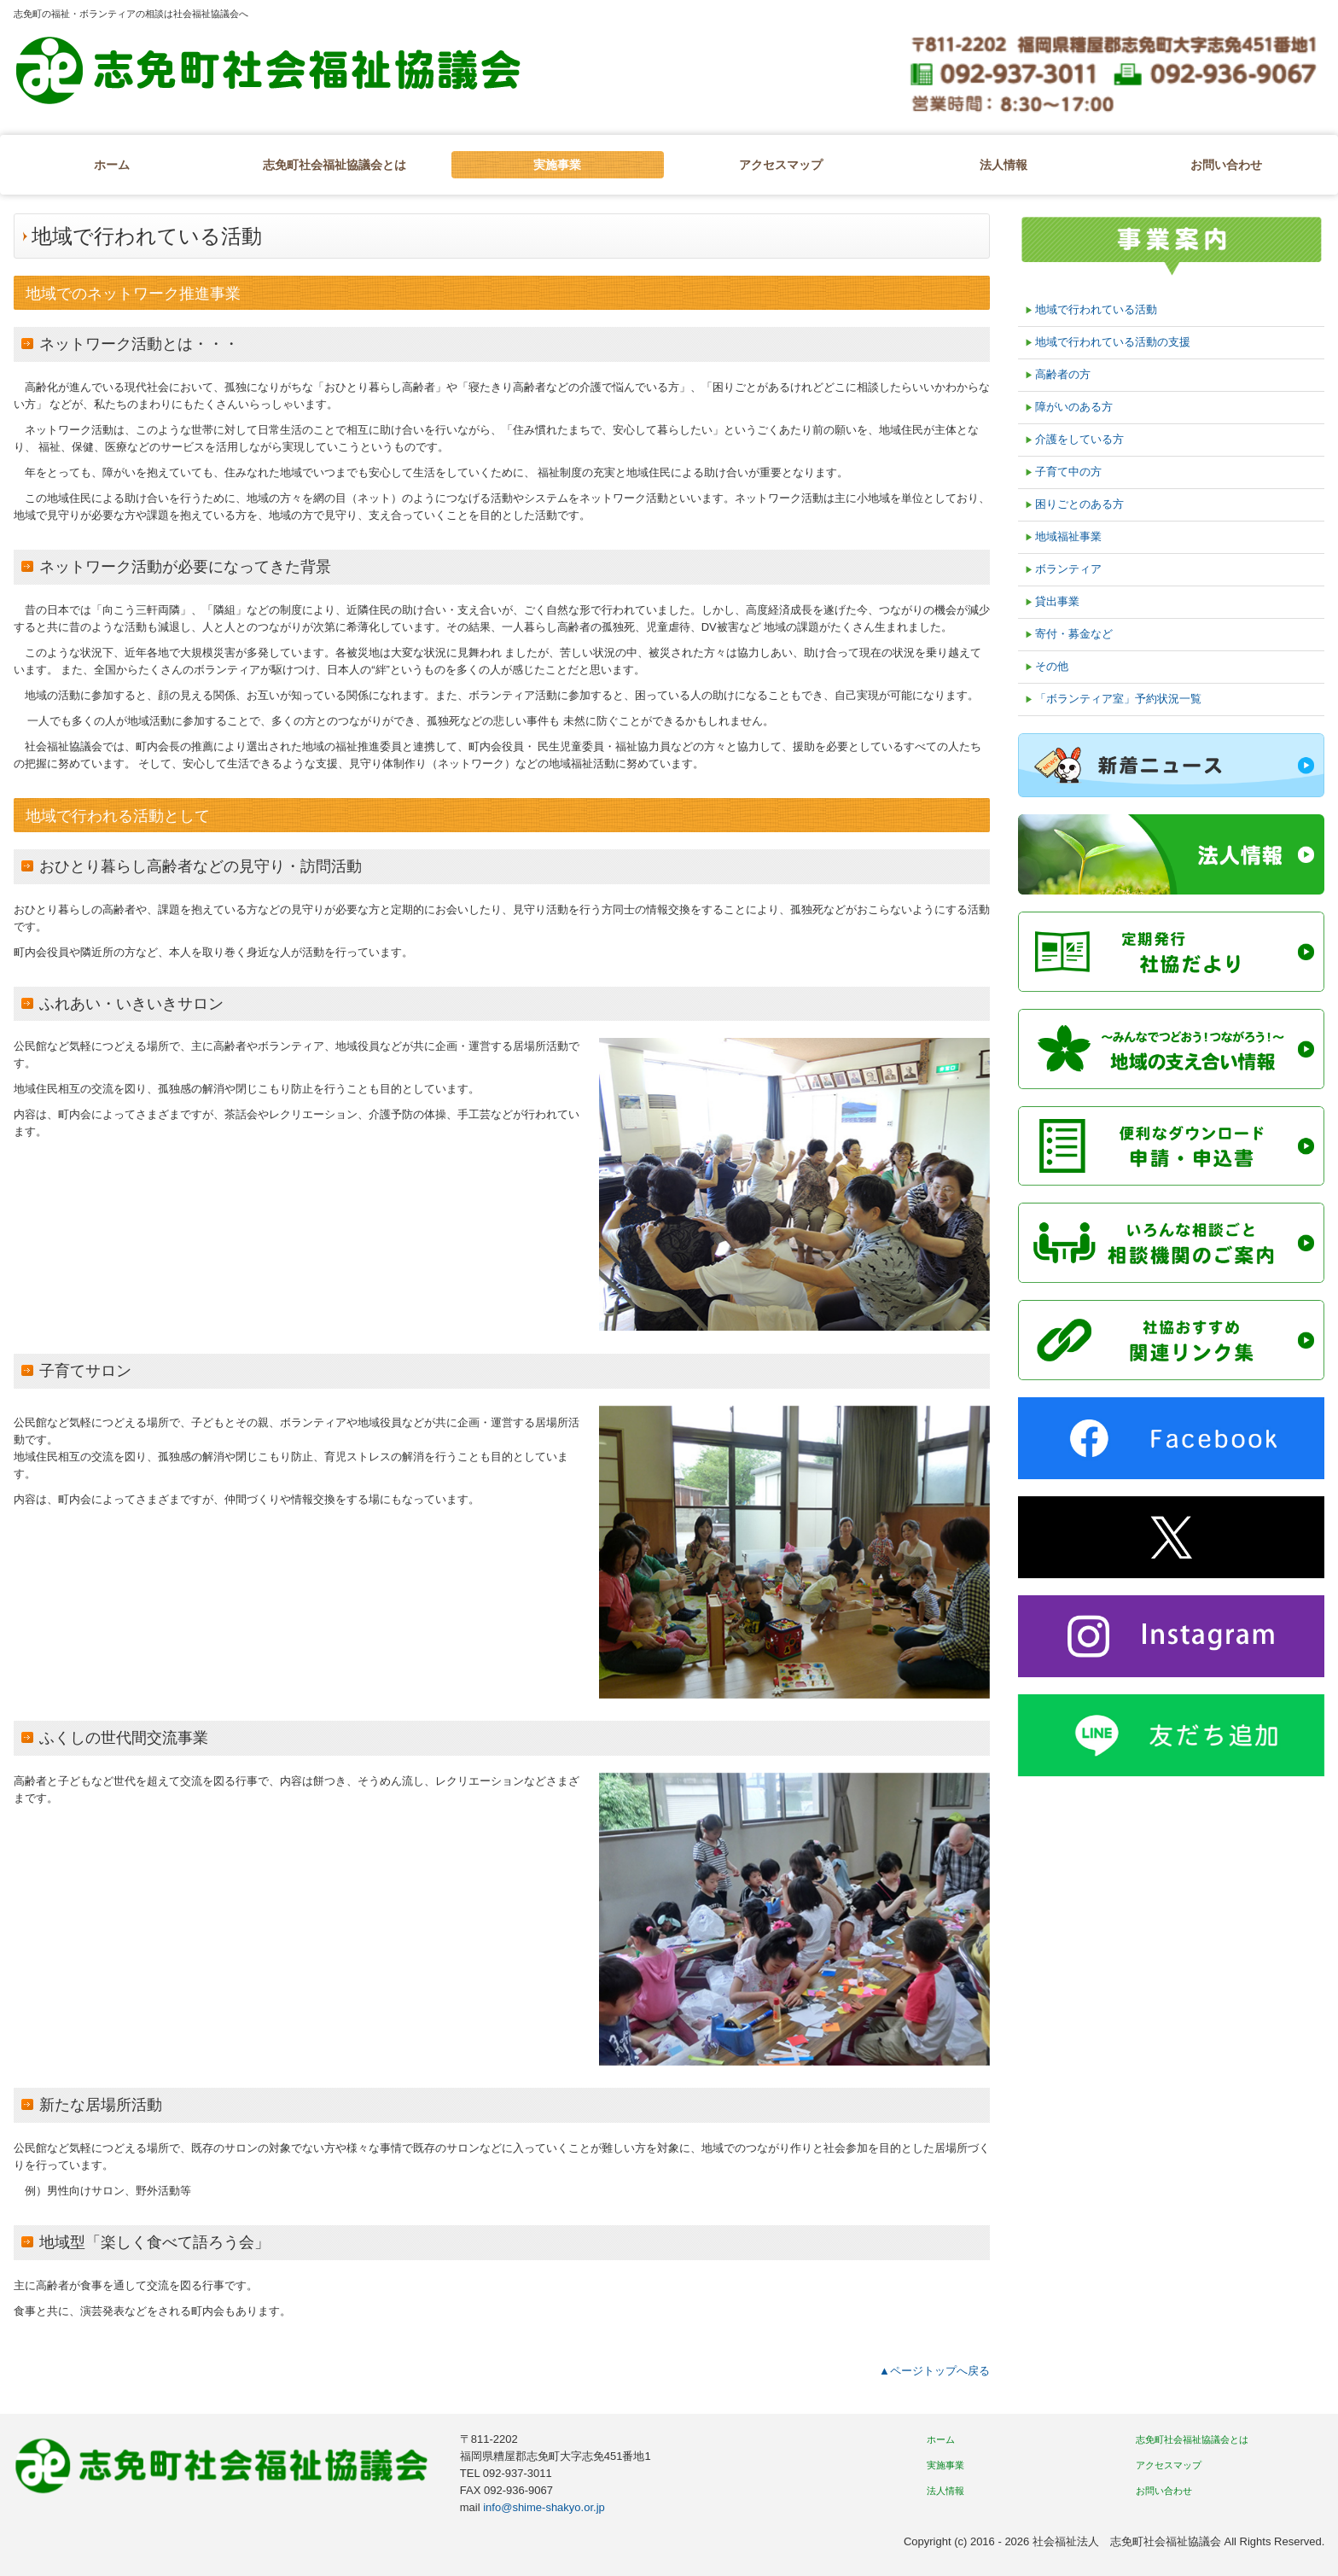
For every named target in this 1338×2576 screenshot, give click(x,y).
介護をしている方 (1079, 439)
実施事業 (557, 165)
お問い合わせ (1226, 165)
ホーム (112, 165)
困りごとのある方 (1079, 504)
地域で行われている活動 (1096, 309)
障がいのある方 (1074, 406)
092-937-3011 (517, 2473)
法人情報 (1003, 165)
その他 (1051, 666)
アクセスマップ (781, 165)
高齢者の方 (1063, 374)
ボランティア (1068, 568)
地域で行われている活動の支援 (1112, 341)
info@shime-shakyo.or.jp (542, 2507)
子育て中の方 (1068, 471)
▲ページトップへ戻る (934, 2370)
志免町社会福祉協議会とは (334, 165)
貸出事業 (1057, 601)
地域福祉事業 (1068, 536)
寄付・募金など (1074, 633)
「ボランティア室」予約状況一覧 (1118, 698)
